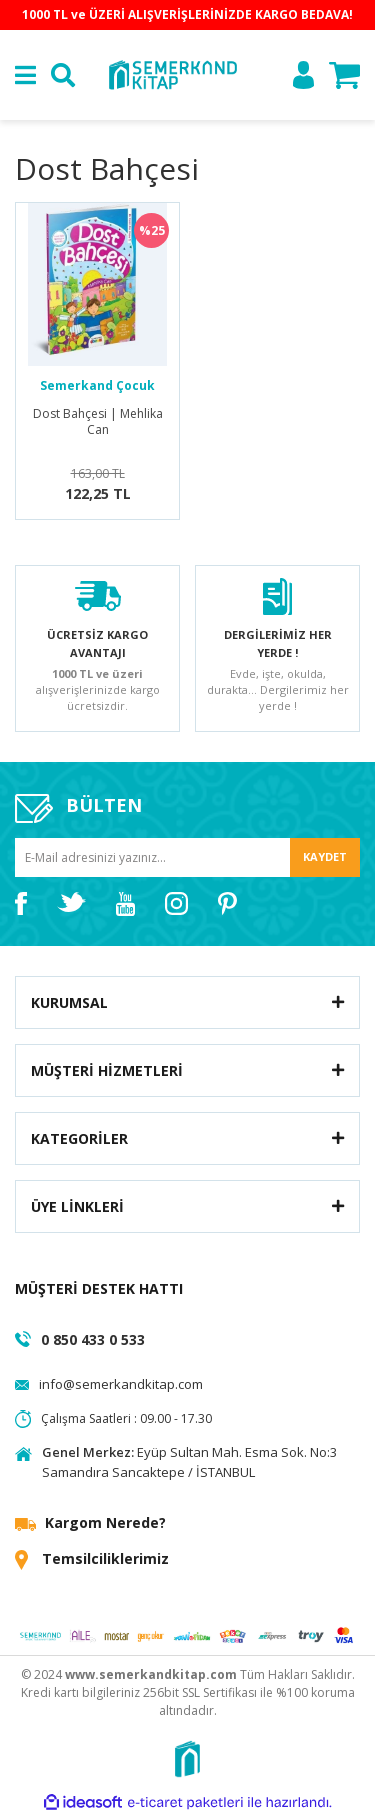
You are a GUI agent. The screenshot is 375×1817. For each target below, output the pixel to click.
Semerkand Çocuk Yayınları (97, 386)
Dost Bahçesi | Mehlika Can (98, 422)
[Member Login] (303, 75)
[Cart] (344, 75)
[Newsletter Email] (187, 857)
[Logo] (172, 73)
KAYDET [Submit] (325, 856)
